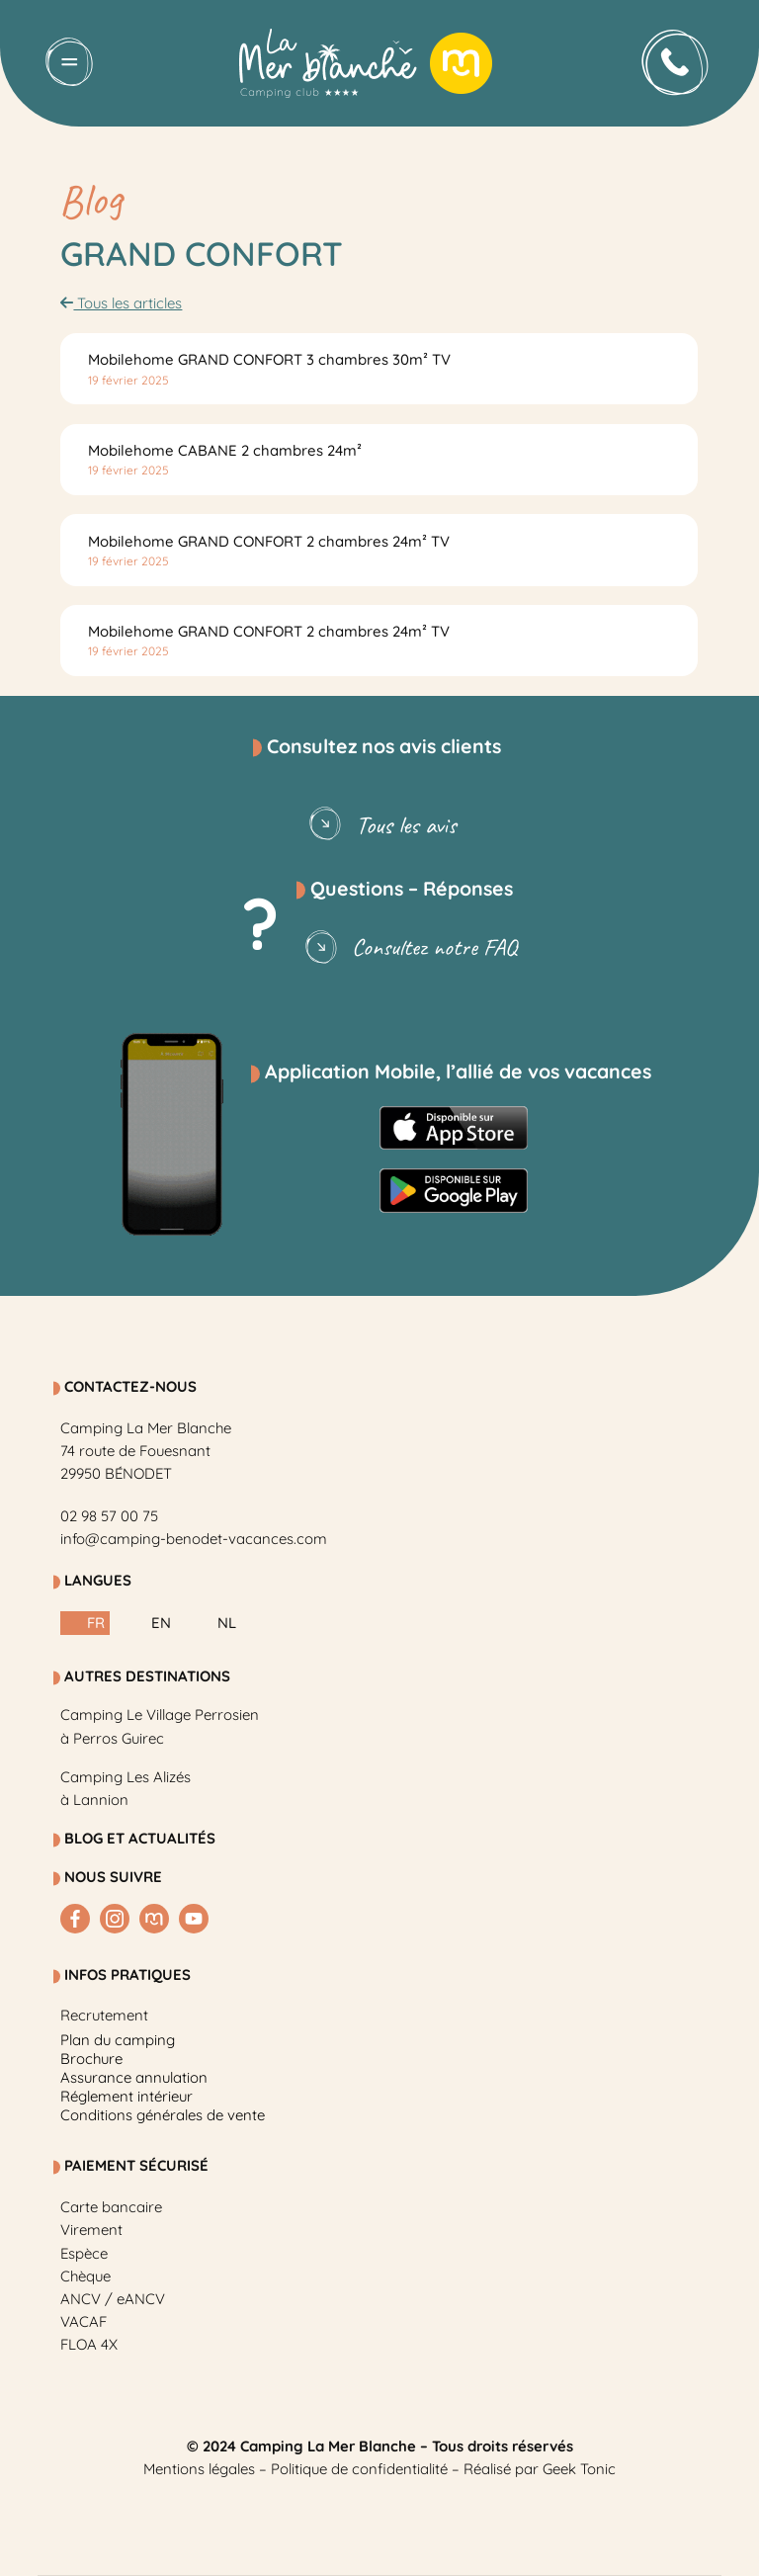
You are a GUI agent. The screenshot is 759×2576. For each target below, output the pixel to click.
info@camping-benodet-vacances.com (193, 1538)
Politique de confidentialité (359, 2468)
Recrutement (104, 2015)
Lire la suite (151, 368)
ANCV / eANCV (112, 2298)
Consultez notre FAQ (407, 948)
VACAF (83, 2321)
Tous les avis (379, 824)
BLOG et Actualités (139, 1838)
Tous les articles (121, 303)
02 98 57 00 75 (109, 1515)
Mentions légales (199, 2468)
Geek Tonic (579, 2468)
